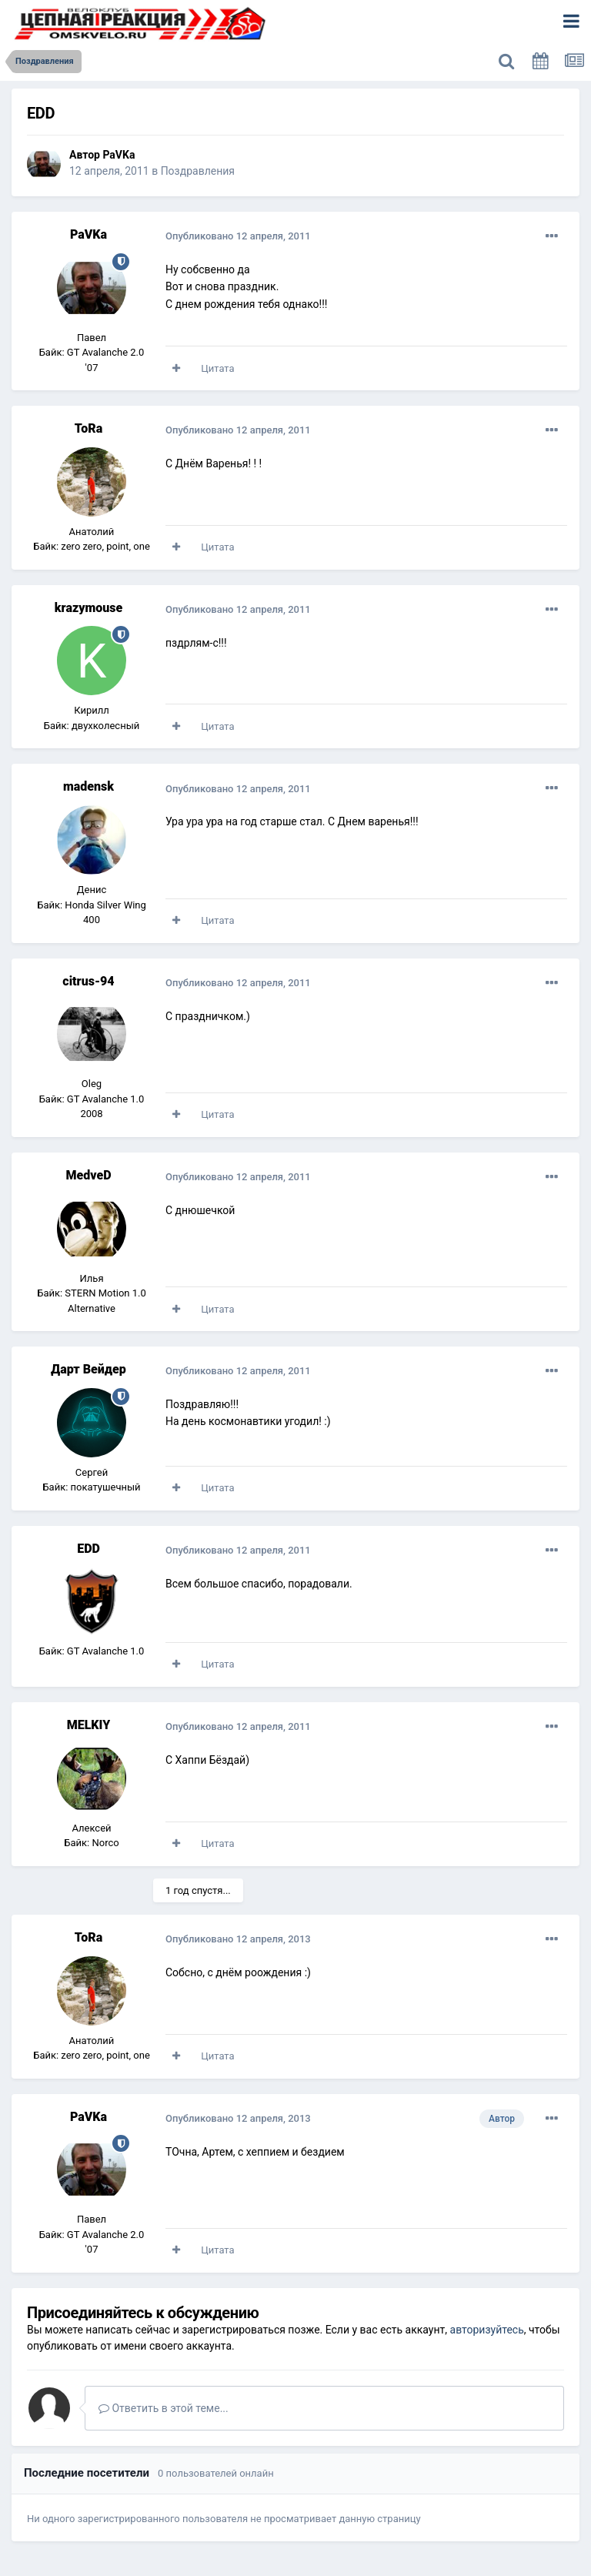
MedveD (89, 1175)
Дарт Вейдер (88, 1369)
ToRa (88, 428)
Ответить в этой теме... (163, 2408)
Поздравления (198, 171)
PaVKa (118, 155)
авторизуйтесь (487, 2329)
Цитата (217, 368)
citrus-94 (88, 981)
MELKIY (89, 1725)
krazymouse (88, 608)
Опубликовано (238, 236)
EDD (88, 1548)
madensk (88, 786)
